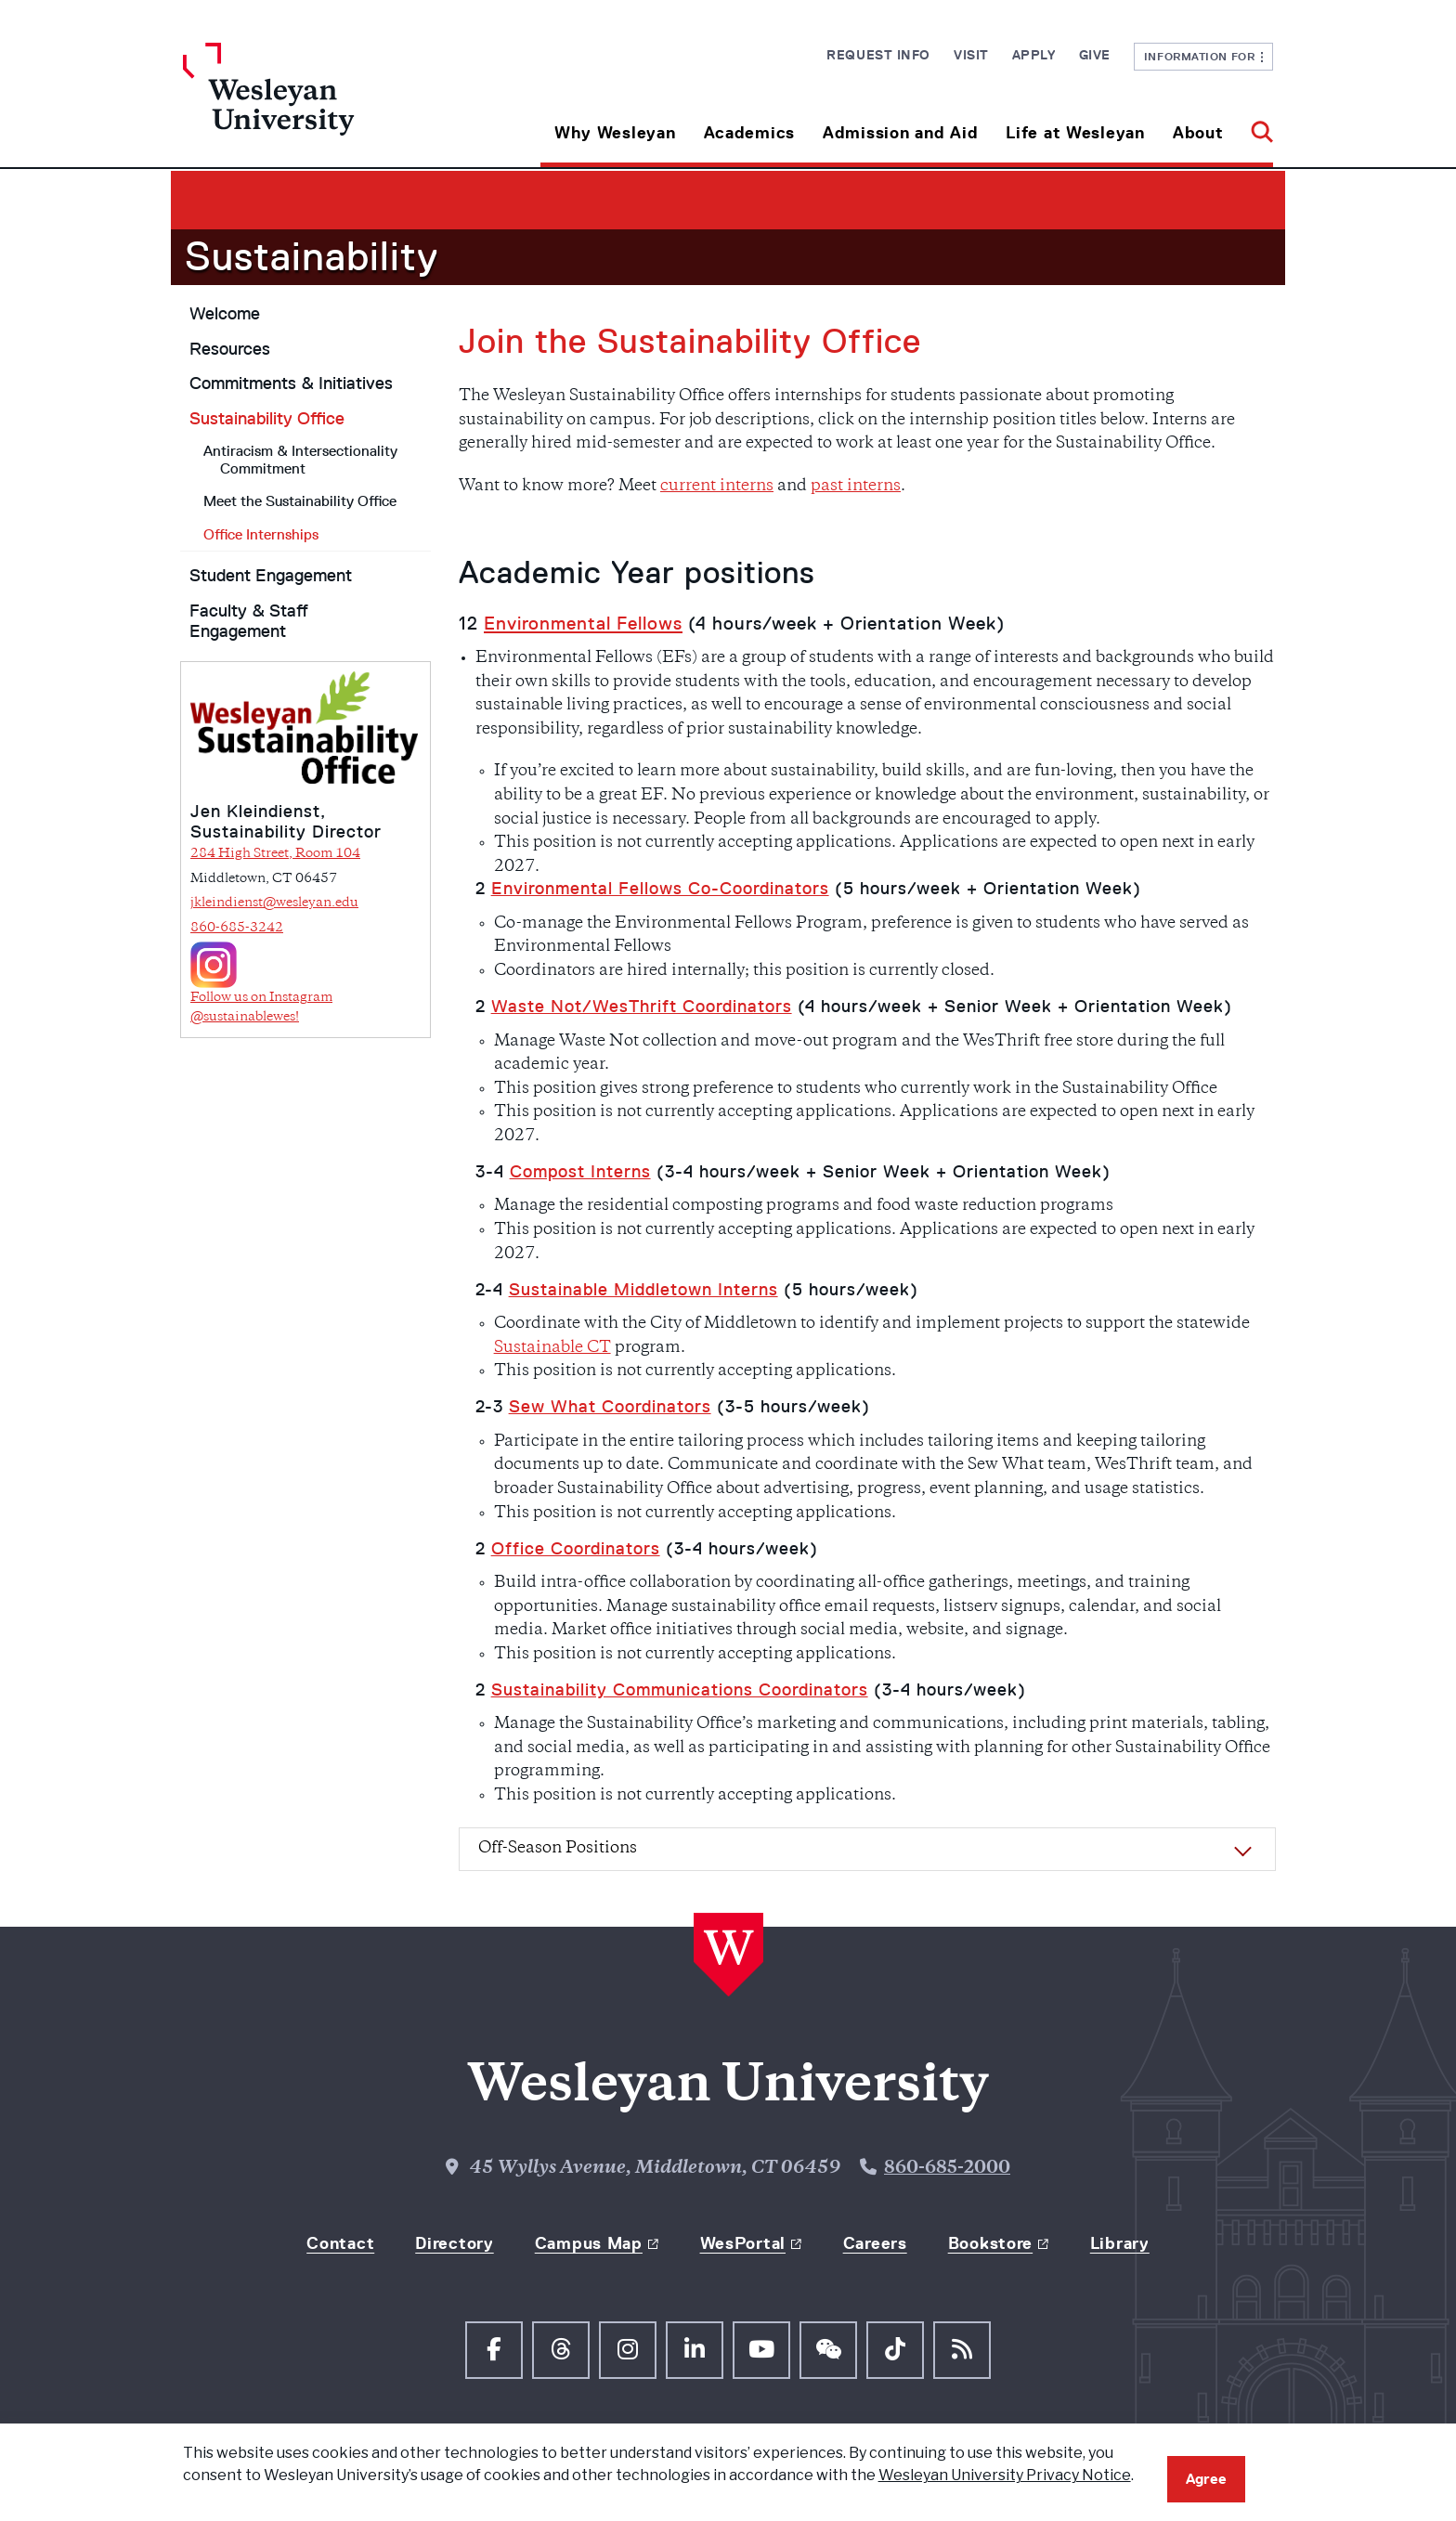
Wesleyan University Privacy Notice (1004, 2475)
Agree (1206, 2479)
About (1198, 133)
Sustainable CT (552, 1348)
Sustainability (311, 256)
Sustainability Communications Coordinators (679, 1690)
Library (1120, 2243)
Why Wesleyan (615, 133)
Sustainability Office (266, 419)
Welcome (224, 314)
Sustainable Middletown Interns (643, 1290)
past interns (856, 486)
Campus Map (589, 2243)
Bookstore (990, 2243)
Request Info (878, 54)
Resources (229, 349)
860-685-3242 (236, 928)
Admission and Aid (900, 133)
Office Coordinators (575, 1549)
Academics (749, 133)
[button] (1255, 125)
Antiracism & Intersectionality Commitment (300, 459)
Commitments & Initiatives (291, 383)
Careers (875, 2243)
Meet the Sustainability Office (299, 501)
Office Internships (260, 534)
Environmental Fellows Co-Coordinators (660, 888)
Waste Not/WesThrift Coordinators (641, 1006)
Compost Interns (580, 1172)
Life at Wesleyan (1075, 133)
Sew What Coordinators (610, 1407)
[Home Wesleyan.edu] (319, 105)
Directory (454, 2243)
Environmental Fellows (583, 623)
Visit (971, 54)
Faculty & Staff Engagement (248, 622)
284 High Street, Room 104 (275, 854)
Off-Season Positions (557, 1848)
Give (1095, 54)
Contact (340, 2243)
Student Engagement (270, 575)
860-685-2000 (947, 2168)
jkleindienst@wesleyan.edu (274, 903)
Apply (1034, 54)
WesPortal (743, 2243)
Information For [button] (1204, 56)
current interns (717, 486)
